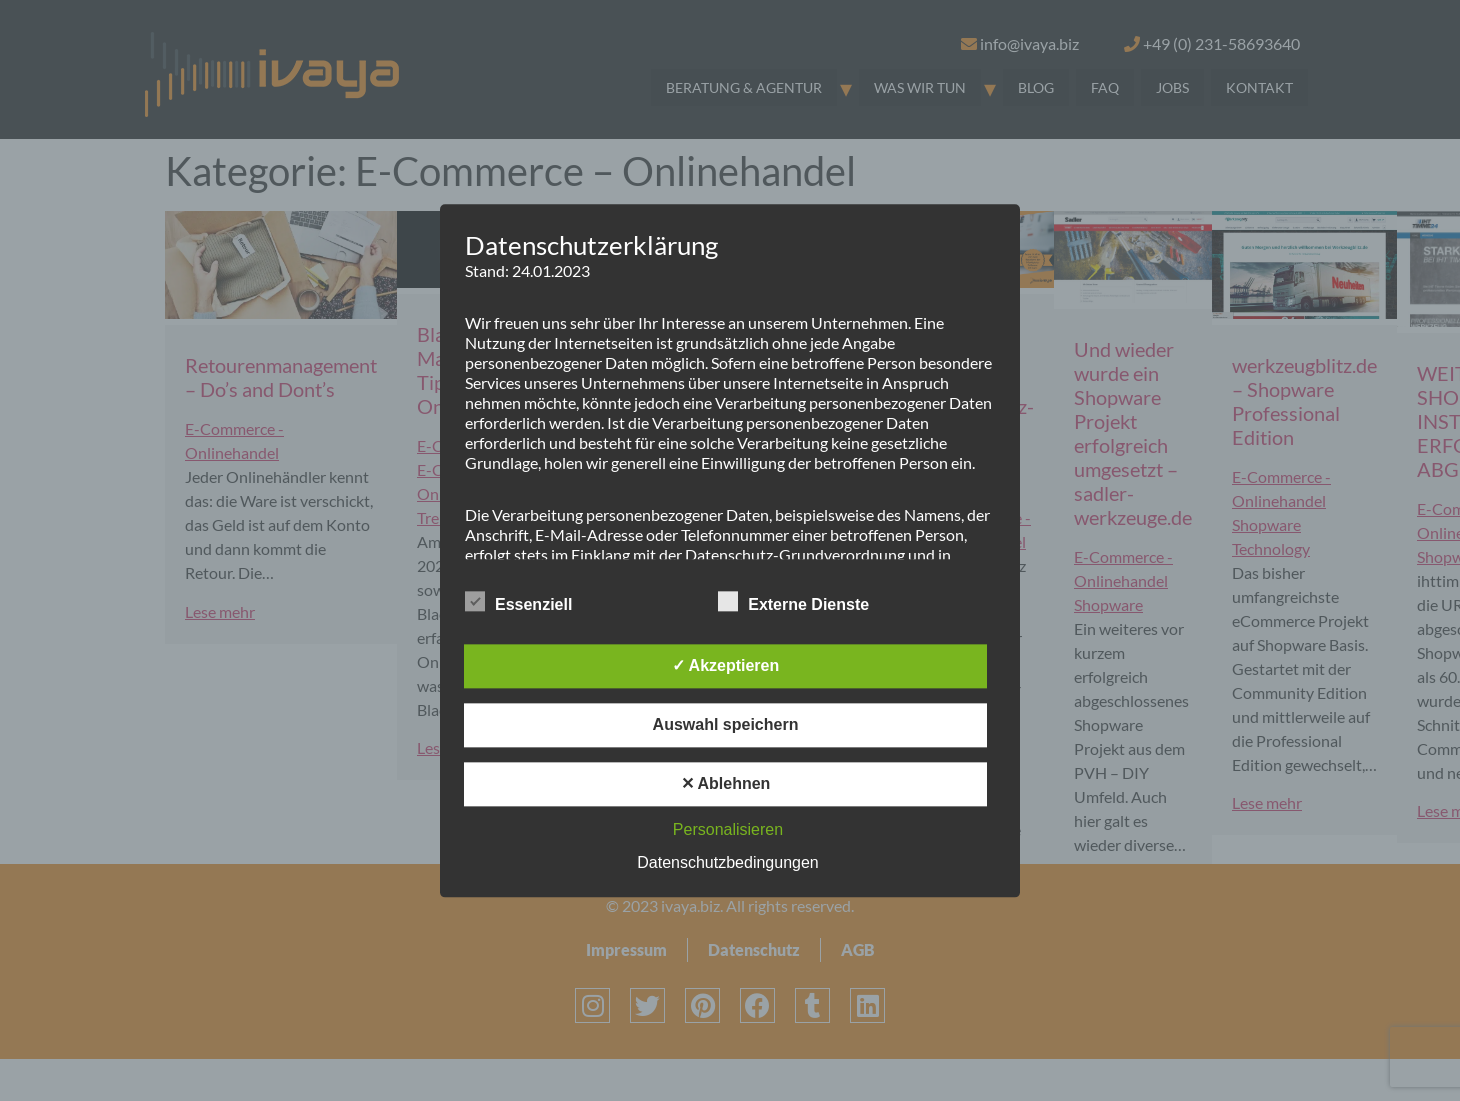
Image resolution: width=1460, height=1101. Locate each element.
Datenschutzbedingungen (727, 862)
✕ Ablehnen (726, 783)
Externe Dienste (793, 601)
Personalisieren (728, 829)
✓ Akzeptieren (726, 665)
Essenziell (518, 601)
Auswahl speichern (726, 724)
